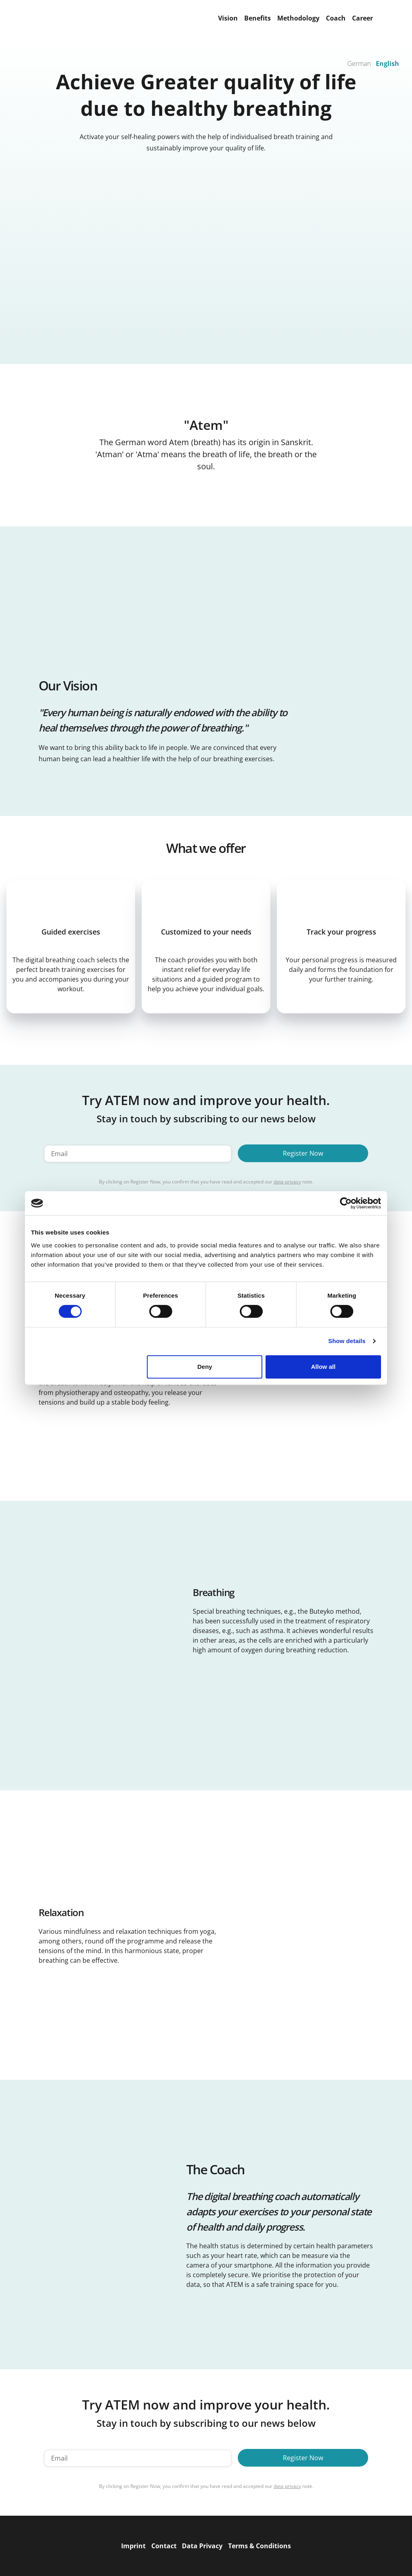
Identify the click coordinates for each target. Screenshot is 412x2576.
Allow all (323, 1366)
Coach (336, 18)
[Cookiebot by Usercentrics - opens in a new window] (346, 1203)
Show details (347, 1340)
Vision (228, 18)
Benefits (257, 18)
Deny (205, 1366)
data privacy (287, 1181)
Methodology (298, 18)
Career (362, 18)
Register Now (303, 1153)
